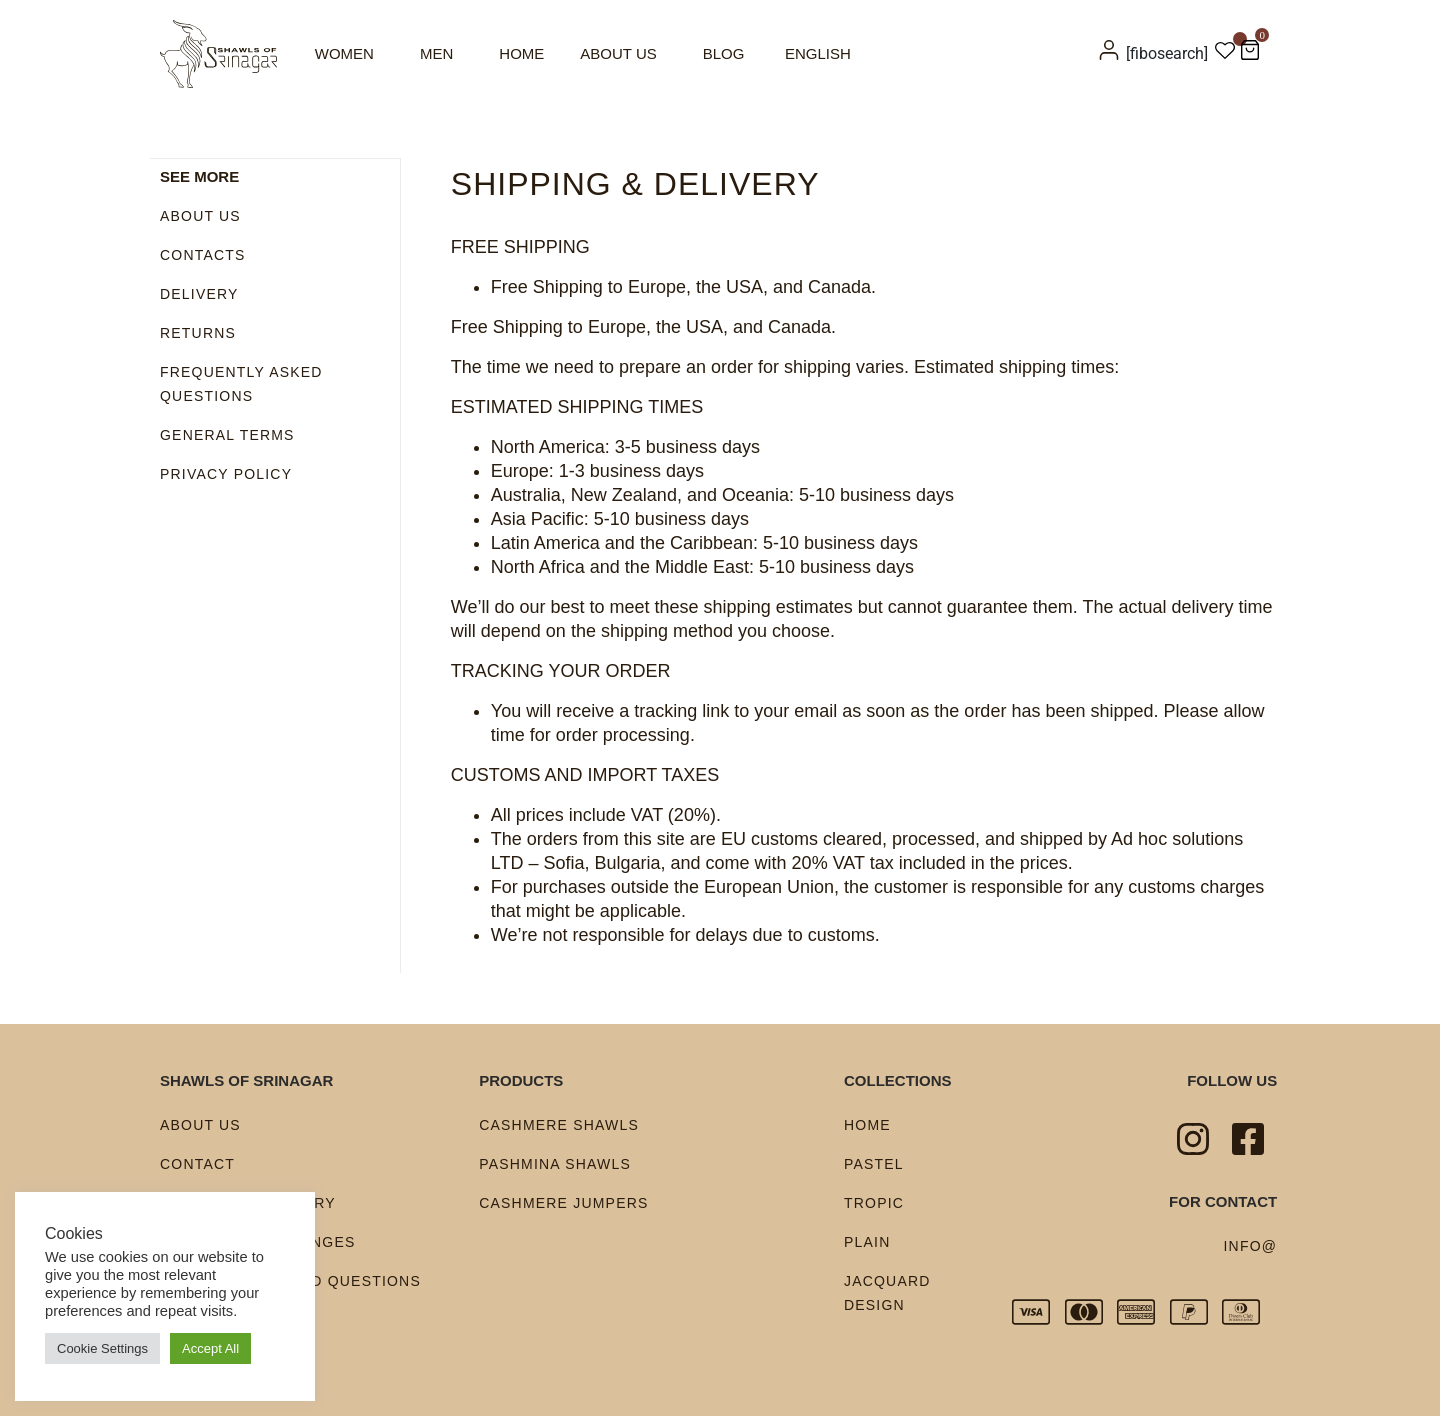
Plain (867, 1242)
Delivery (199, 293)
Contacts (203, 254)
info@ (1251, 1246)
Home (521, 53)
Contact (197, 1164)
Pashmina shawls (555, 1164)
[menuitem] (820, 53)
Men (436, 53)
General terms (227, 434)
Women (344, 53)
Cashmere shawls (559, 1125)
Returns (198, 332)
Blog (724, 53)
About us (618, 53)
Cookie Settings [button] (102, 1348)
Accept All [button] (210, 1348)
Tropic (874, 1203)
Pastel (874, 1164)
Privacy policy (226, 473)
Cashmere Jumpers (563, 1203)
